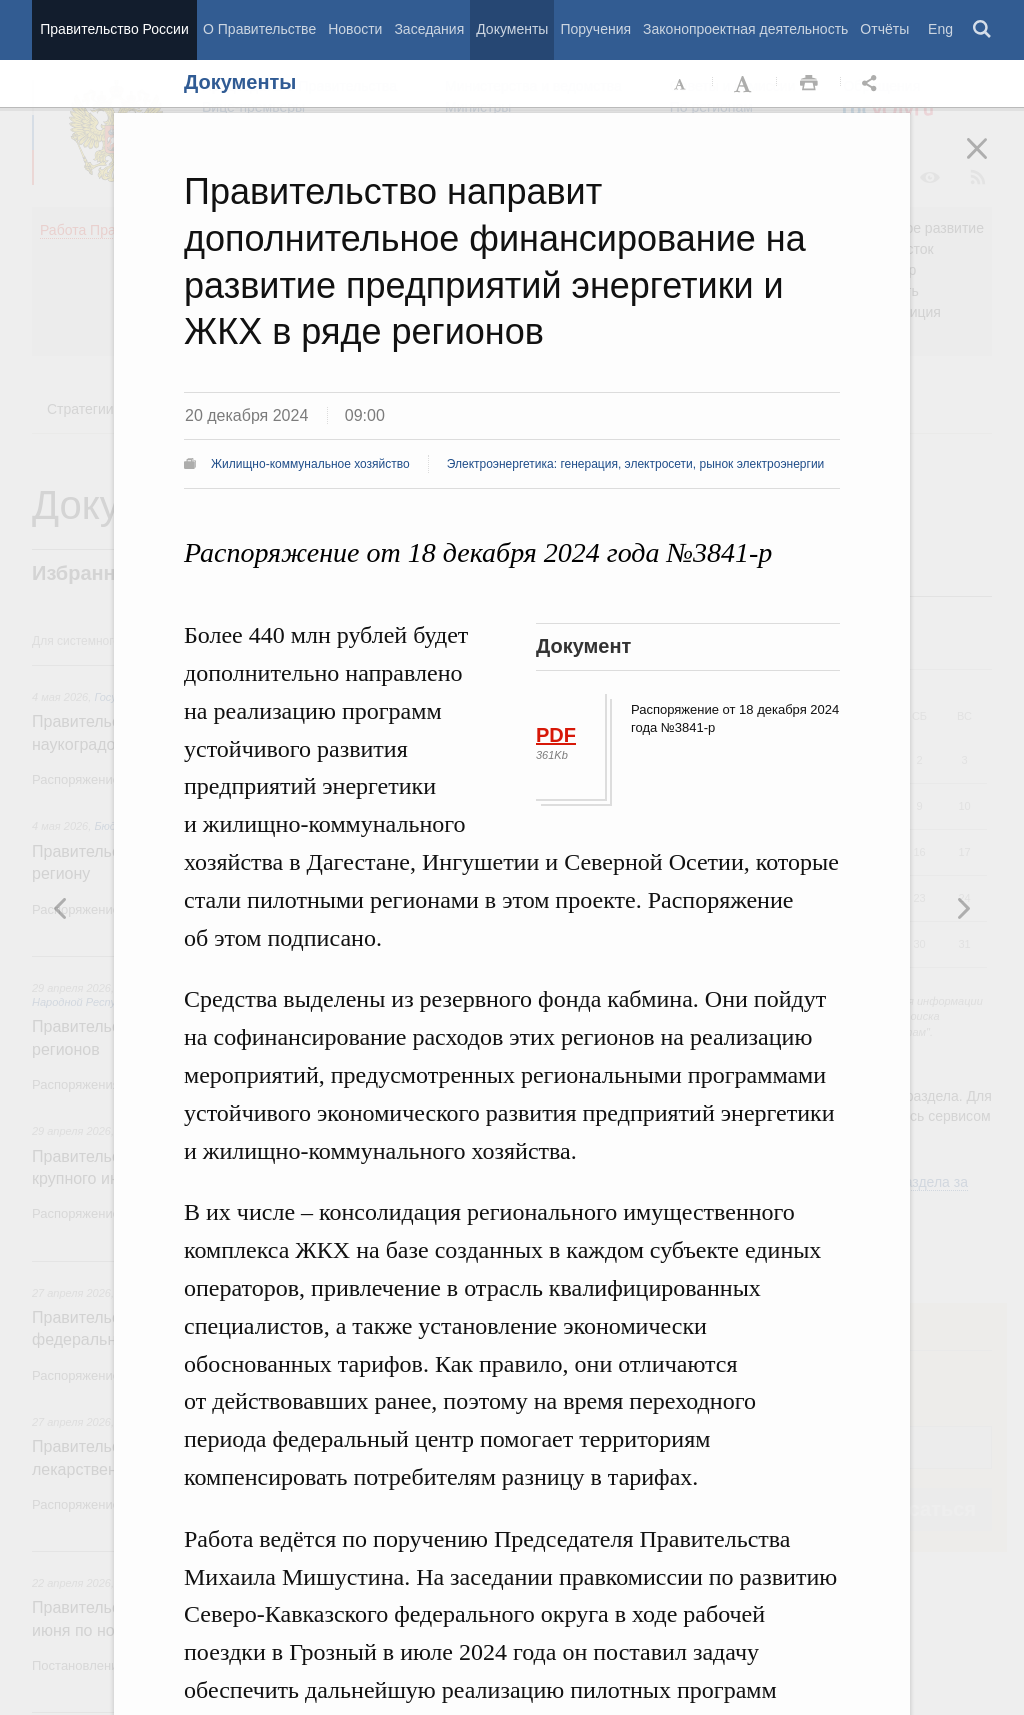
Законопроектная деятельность (745, 29)
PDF (556, 735)
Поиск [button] (983, 30)
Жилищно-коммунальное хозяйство (310, 464)
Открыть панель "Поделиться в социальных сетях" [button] (873, 84)
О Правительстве (259, 29)
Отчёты (884, 29)
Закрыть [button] (991, 162)
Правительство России (114, 29)
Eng (940, 29)
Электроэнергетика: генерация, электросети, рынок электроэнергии (636, 464)
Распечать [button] (809, 84)
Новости (355, 29)
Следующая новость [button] (61, 908)
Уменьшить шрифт (681, 84)
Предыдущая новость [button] (963, 908)
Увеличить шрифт (745, 84)
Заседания (429, 29)
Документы (512, 29)
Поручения (595, 29)
